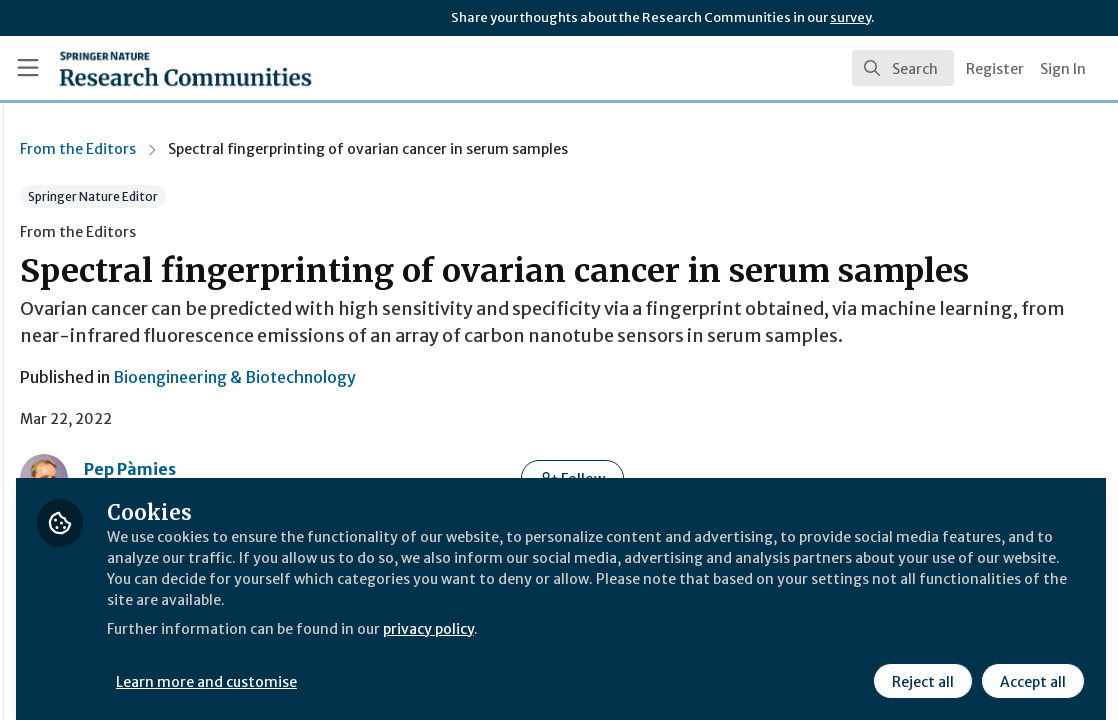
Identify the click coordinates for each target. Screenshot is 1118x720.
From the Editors (330, 149)
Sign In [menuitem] (1063, 69)
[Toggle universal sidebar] (28, 68)
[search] (903, 68)
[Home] (153, 68)
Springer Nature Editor (345, 196)
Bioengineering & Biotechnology (486, 444)
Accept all (1030, 667)
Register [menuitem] (995, 69)
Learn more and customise (460, 667)
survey (850, 17)
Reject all (920, 667)
